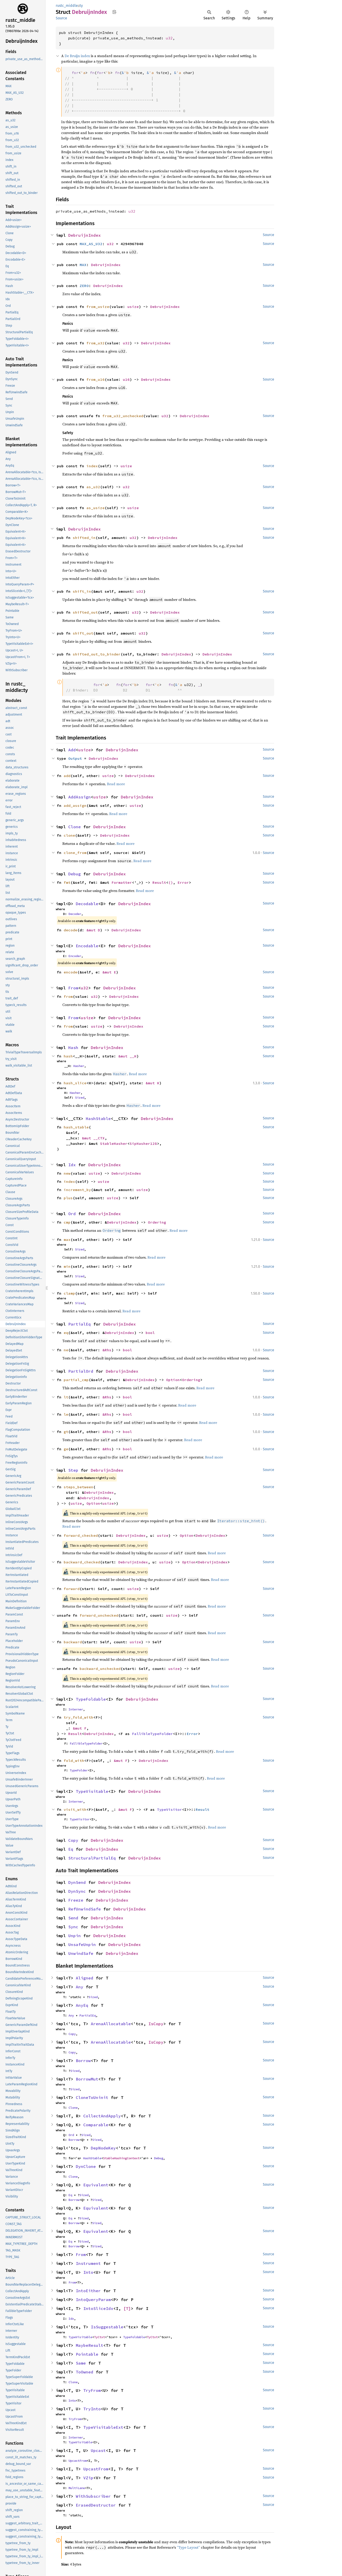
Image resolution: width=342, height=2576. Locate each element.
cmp (67, 1222)
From (73, 988)
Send (73, 1918)
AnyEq (82, 2005)
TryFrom (92, 2390)
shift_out (83, 633)
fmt (67, 882)
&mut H (152, 1083)
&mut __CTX (93, 1138)
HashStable (98, 1118)
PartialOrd (80, 1371)
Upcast (98, 2450)
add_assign (75, 805)
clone (69, 835)
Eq (70, 1849)
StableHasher (113, 1143)
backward (73, 1642)
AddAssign (79, 797)
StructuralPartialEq (92, 1858)
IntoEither (88, 2290)
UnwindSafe (80, 1953)
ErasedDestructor (96, 2505)
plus (68, 1198)
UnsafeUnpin (82, 1944)
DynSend (77, 1882)
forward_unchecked (99, 1615)
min (67, 1266)
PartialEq (79, 1324)
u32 (169, 38)
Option (173, 1379)
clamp (69, 1293)
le (66, 1414)
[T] (127, 2308)
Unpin (74, 1935)
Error (183, 882)
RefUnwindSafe (84, 1909)
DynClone (86, 2166)
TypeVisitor (169, 1809)
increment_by (77, 1189)
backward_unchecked (100, 1668)
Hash (73, 1047)
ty (81, 5)
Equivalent (95, 2184)
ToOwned (84, 2372)
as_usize (95, 508)
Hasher (78, 1066)
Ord (72, 1213)
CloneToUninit (92, 2097)
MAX (83, 264)
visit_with (75, 1809)
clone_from (75, 852)
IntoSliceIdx (98, 2308)
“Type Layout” (188, 2547)
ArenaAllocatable (111, 2023)
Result (159, 882)
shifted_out (85, 612)
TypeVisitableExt (103, 2427)
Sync (73, 1926)
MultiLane (76, 2488)
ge (66, 1449)
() (170, 882)
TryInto (92, 2408)
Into (88, 2272)
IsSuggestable (107, 2327)
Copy (73, 1840)
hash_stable (76, 1127)
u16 (126, 379)
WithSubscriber (93, 2496)
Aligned (84, 1978)
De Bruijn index (77, 55)
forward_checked (81, 1535)
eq (66, 1332)
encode (70, 972)
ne (66, 1350)
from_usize (97, 306)
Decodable (87, 903)
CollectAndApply (102, 2116)
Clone (74, 826)
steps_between (78, 1487)
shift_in (82, 591)
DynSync (77, 1891)
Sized (79, 1097)
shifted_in (84, 537)
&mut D (93, 930)
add (67, 775)
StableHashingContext (121, 2158)
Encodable (87, 945)
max (67, 1239)
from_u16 (95, 379)
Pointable (87, 2354)
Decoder (74, 914)
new (67, 1173)
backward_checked (82, 1562)
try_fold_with (78, 1717)
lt (66, 1397)
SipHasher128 (143, 1143)
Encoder (74, 956)
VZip (88, 2477)
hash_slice (75, 1083)
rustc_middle (67, 5)
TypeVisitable (92, 1791)
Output (75, 758)
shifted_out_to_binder (97, 654)
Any (79, 1986)
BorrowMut (87, 2079)
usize (133, 306)
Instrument (88, 2263)
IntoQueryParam (93, 2299)
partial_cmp (76, 1379)
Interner (75, 1709)
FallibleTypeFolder (152, 1733)
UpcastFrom (77, 2461)
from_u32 (95, 343)
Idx (72, 1164)
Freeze (75, 1900)
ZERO (84, 285)
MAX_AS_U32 (91, 243)
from (68, 996)
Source (61, 18)
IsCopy (155, 2023)
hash (68, 1056)
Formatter (121, 882)
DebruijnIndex (84, 235)
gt (66, 1431)
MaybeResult (89, 2345)
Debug (74, 873)
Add (72, 749)
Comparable (95, 2124)
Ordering (157, 1222)
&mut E (109, 972)
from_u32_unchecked (122, 416)
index (92, 466)
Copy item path (114, 12)
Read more (116, 783)
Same (81, 2363)
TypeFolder (79, 1770)
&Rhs (106, 1350)
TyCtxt (99, 2337)
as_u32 (93, 487)
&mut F (79, 1728)
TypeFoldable (91, 1699)
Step (73, 1470)
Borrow (83, 2060)
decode (70, 930)
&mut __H (127, 1056)
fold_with (74, 1760)
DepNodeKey (103, 2148)
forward (72, 1588)
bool (150, 1332)
